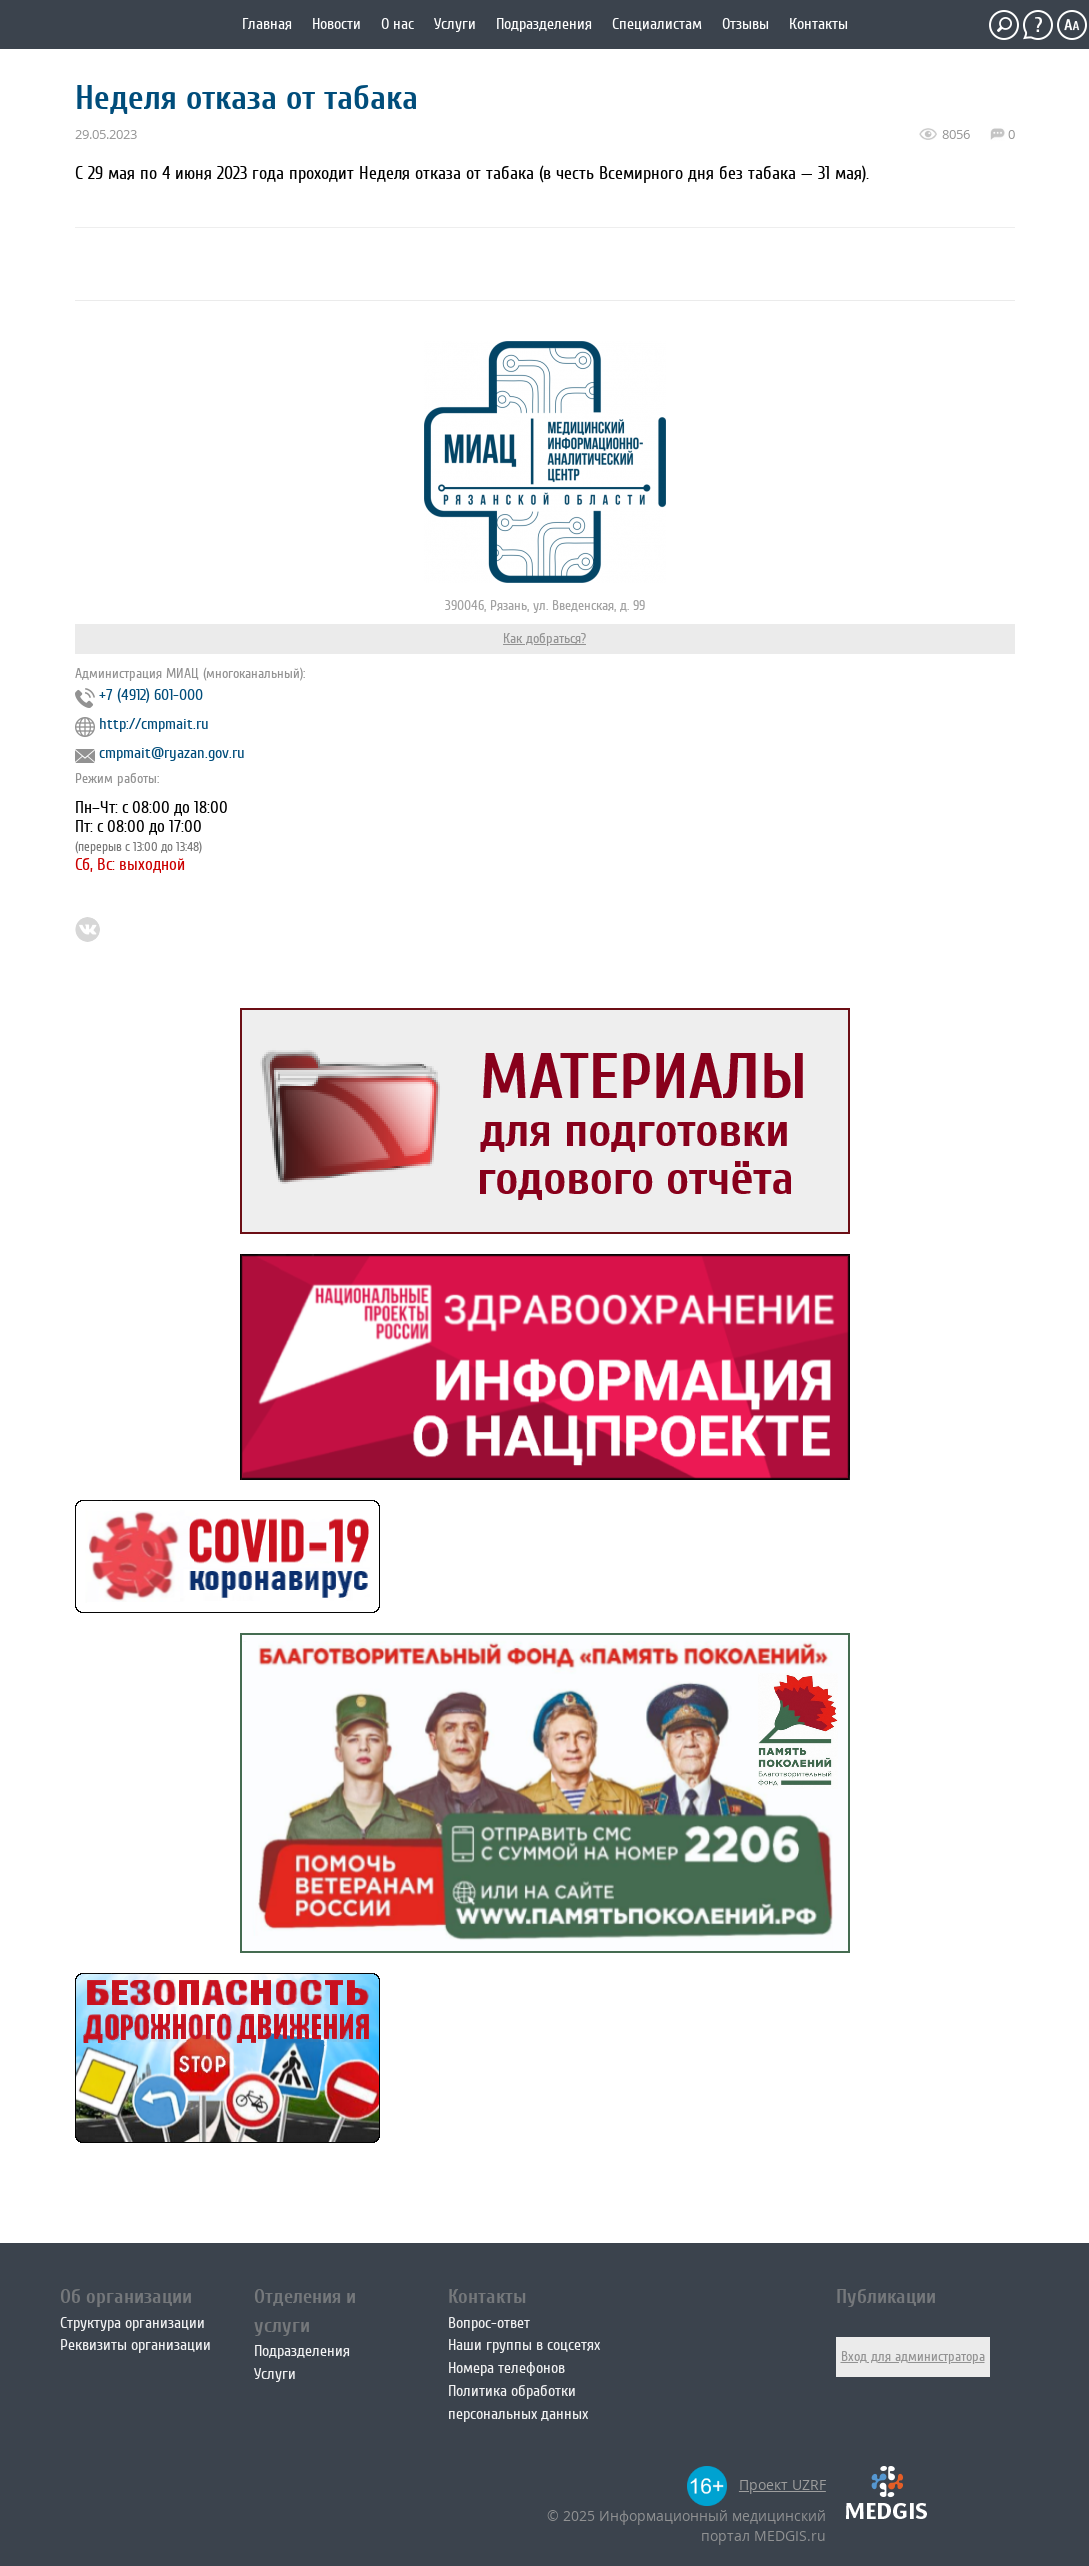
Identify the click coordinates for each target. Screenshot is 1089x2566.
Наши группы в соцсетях (524, 2345)
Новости (336, 24)
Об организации (126, 2296)
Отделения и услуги (305, 2311)
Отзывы (745, 24)
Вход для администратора (913, 2356)
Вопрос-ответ (489, 2323)
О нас (397, 24)
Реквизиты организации (135, 2345)
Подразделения (544, 24)
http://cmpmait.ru (154, 724)
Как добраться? (544, 638)
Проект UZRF (782, 2484)
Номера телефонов (506, 2368)
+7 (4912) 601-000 (151, 695)
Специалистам (657, 24)
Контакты (818, 24)
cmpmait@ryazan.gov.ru (172, 753)
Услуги (455, 24)
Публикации (886, 2296)
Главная (267, 24)
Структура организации (132, 2323)
